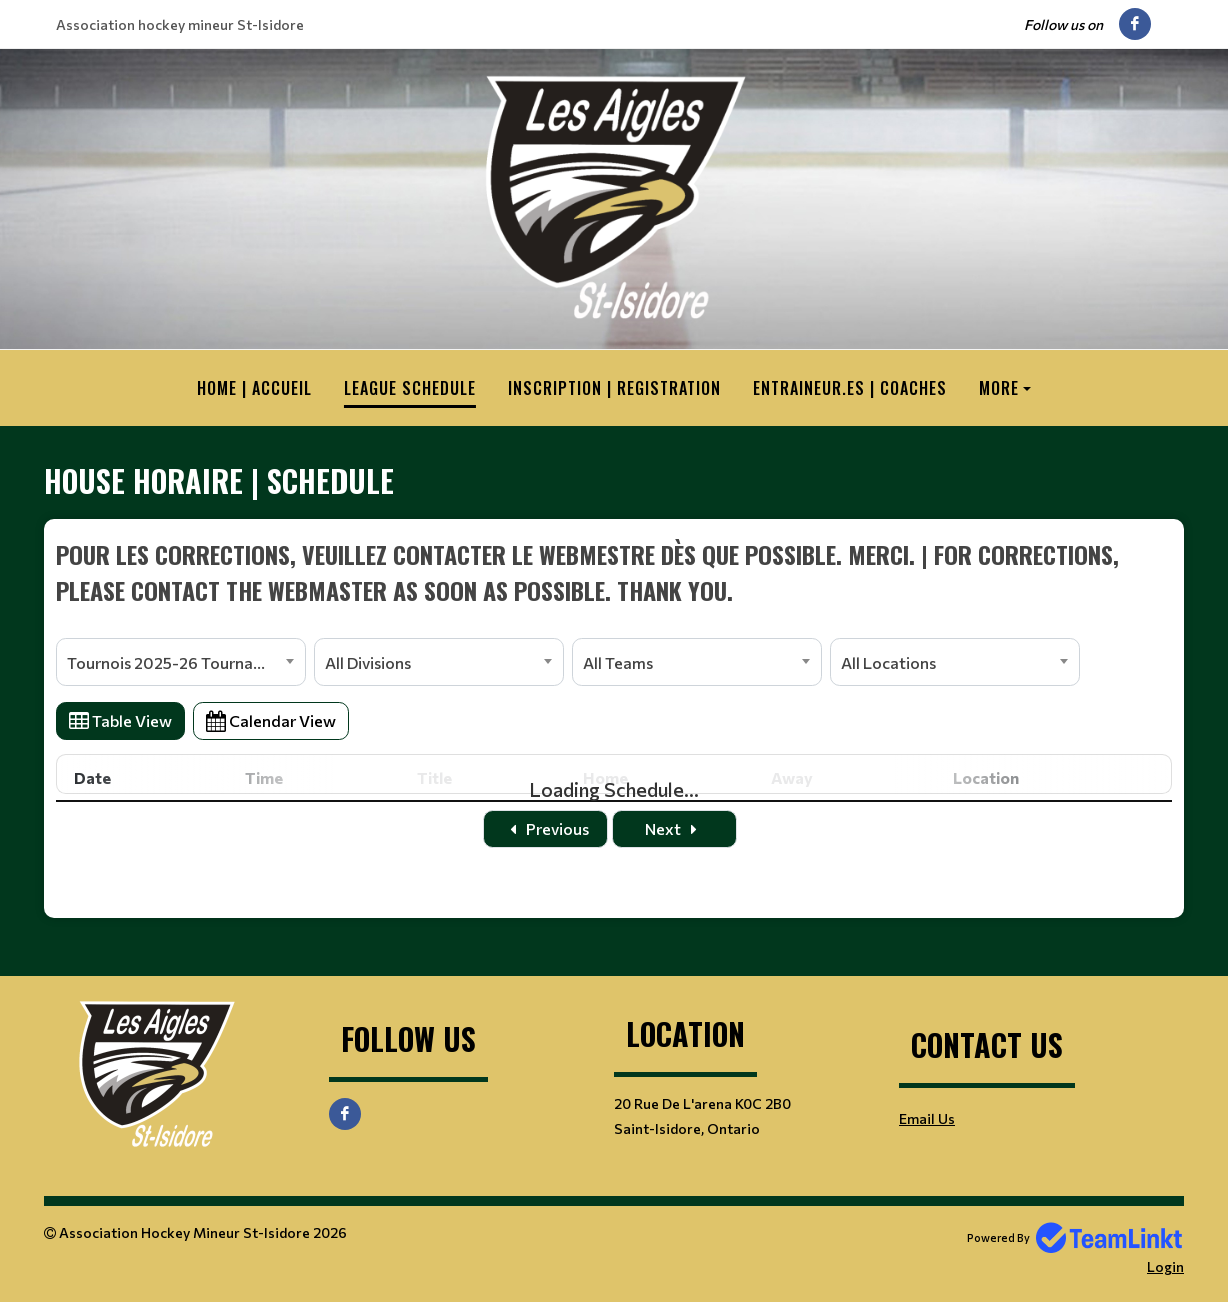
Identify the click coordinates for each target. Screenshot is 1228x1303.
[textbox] (614, 572)
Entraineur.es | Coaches (850, 388)
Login (1165, 1266)
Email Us (927, 1118)
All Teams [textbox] (618, 662)
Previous (545, 828)
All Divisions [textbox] (368, 662)
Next (675, 828)
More (999, 388)
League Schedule (410, 388)
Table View (120, 720)
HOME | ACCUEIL (254, 388)
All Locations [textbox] (888, 662)
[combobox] (181, 662)
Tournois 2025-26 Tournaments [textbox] (183, 662)
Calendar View (271, 720)
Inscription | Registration (614, 388)
